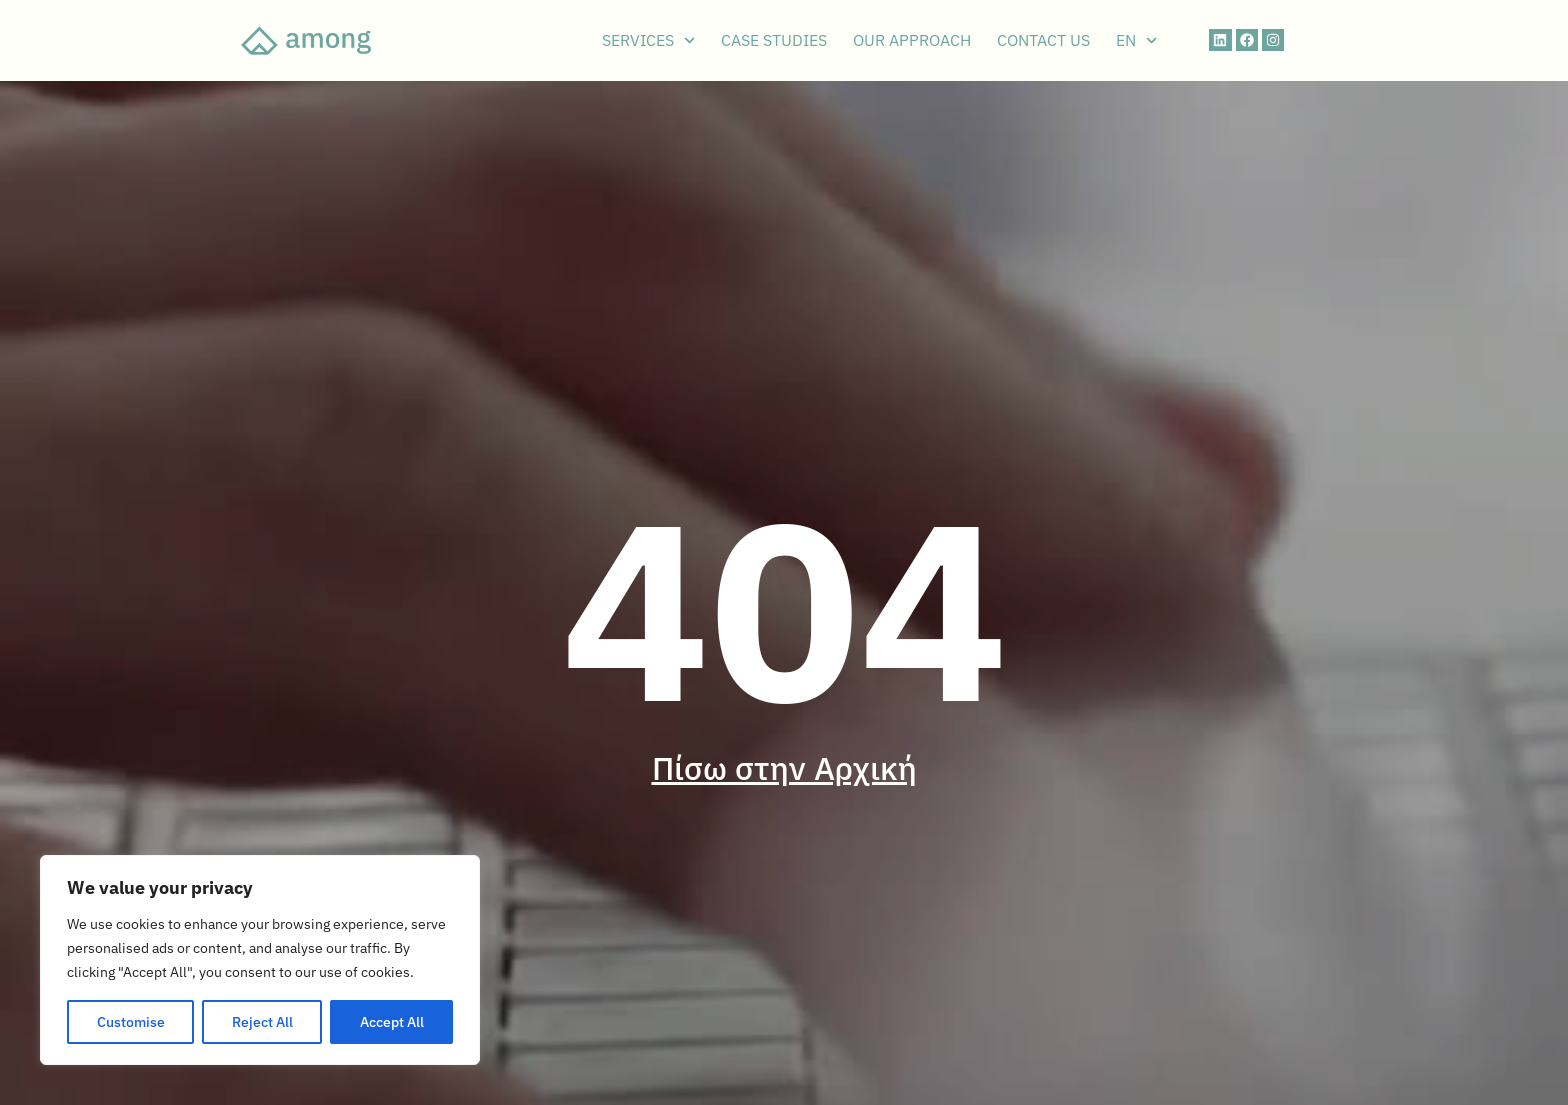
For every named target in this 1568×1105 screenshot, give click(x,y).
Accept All (392, 1022)
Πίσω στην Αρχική (784, 768)
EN (1136, 40)
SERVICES (648, 40)
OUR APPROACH (912, 40)
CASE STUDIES (774, 40)
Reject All (262, 1022)
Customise (131, 1022)
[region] (260, 960)
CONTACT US (1043, 40)
